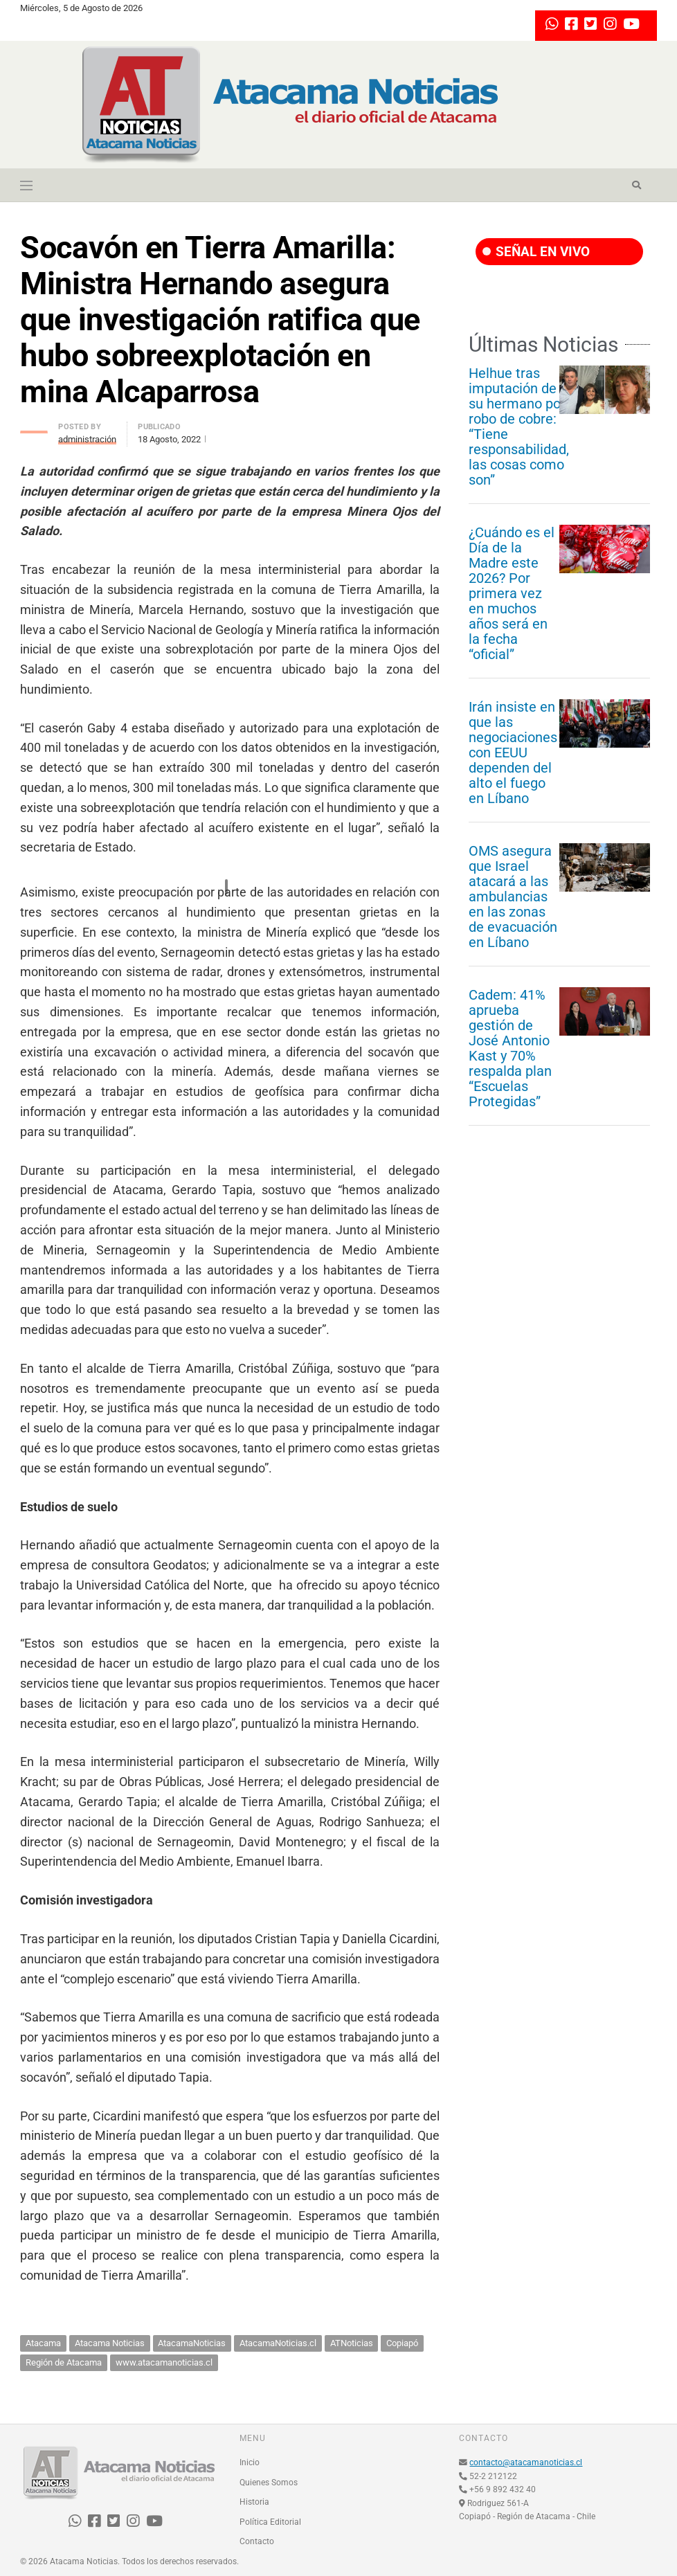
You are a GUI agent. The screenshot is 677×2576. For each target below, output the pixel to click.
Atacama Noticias (110, 2343)
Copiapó (402, 2343)
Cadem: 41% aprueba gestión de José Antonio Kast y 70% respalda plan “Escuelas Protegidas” (510, 1048)
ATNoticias (351, 2343)
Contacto (257, 2541)
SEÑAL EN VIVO (536, 251)
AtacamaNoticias (192, 2343)
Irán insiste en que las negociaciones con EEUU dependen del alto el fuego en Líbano (513, 752)
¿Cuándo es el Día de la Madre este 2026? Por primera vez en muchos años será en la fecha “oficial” (511, 593)
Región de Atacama (64, 2362)
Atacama (43, 2343)
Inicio (250, 2462)
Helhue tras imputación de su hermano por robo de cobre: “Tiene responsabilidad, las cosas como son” (519, 426)
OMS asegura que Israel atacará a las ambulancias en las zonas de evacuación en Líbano (513, 896)
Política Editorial (270, 2522)
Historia (254, 2502)
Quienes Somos (269, 2482)
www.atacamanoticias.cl (164, 2362)
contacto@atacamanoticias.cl (525, 2462)
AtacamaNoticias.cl (278, 2343)
